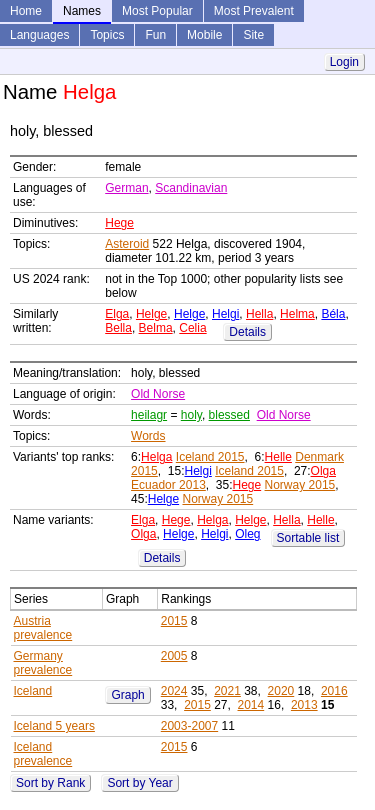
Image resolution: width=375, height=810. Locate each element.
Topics (107, 35)
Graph (127, 695)
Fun (155, 35)
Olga (323, 471)
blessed (229, 415)
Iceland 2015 (210, 457)
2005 (174, 656)
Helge (151, 314)
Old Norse (158, 394)
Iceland (33, 691)
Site (253, 35)
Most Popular (157, 11)
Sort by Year (139, 783)
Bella (118, 328)
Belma (156, 328)
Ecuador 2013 (168, 485)
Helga (156, 457)
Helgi (225, 314)
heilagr (149, 415)
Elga (117, 314)
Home (26, 11)
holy (191, 415)
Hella (259, 314)
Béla (333, 314)
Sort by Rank (50, 783)
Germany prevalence (43, 663)
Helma (297, 314)
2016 (334, 691)
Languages (39, 35)
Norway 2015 (300, 485)
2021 (227, 691)
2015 (174, 621)
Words (148, 436)
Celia (192, 328)
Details (247, 332)
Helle (278, 457)
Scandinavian (191, 188)
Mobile (204, 35)
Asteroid (127, 244)
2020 (281, 691)
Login (344, 62)
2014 (251, 705)
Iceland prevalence (43, 754)
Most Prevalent (254, 11)
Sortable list (308, 538)
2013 (304, 705)
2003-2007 (189, 726)
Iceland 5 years (54, 726)
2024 (174, 691)
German (126, 188)
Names (82, 11)
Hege (119, 223)
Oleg (247, 534)
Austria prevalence (43, 628)
